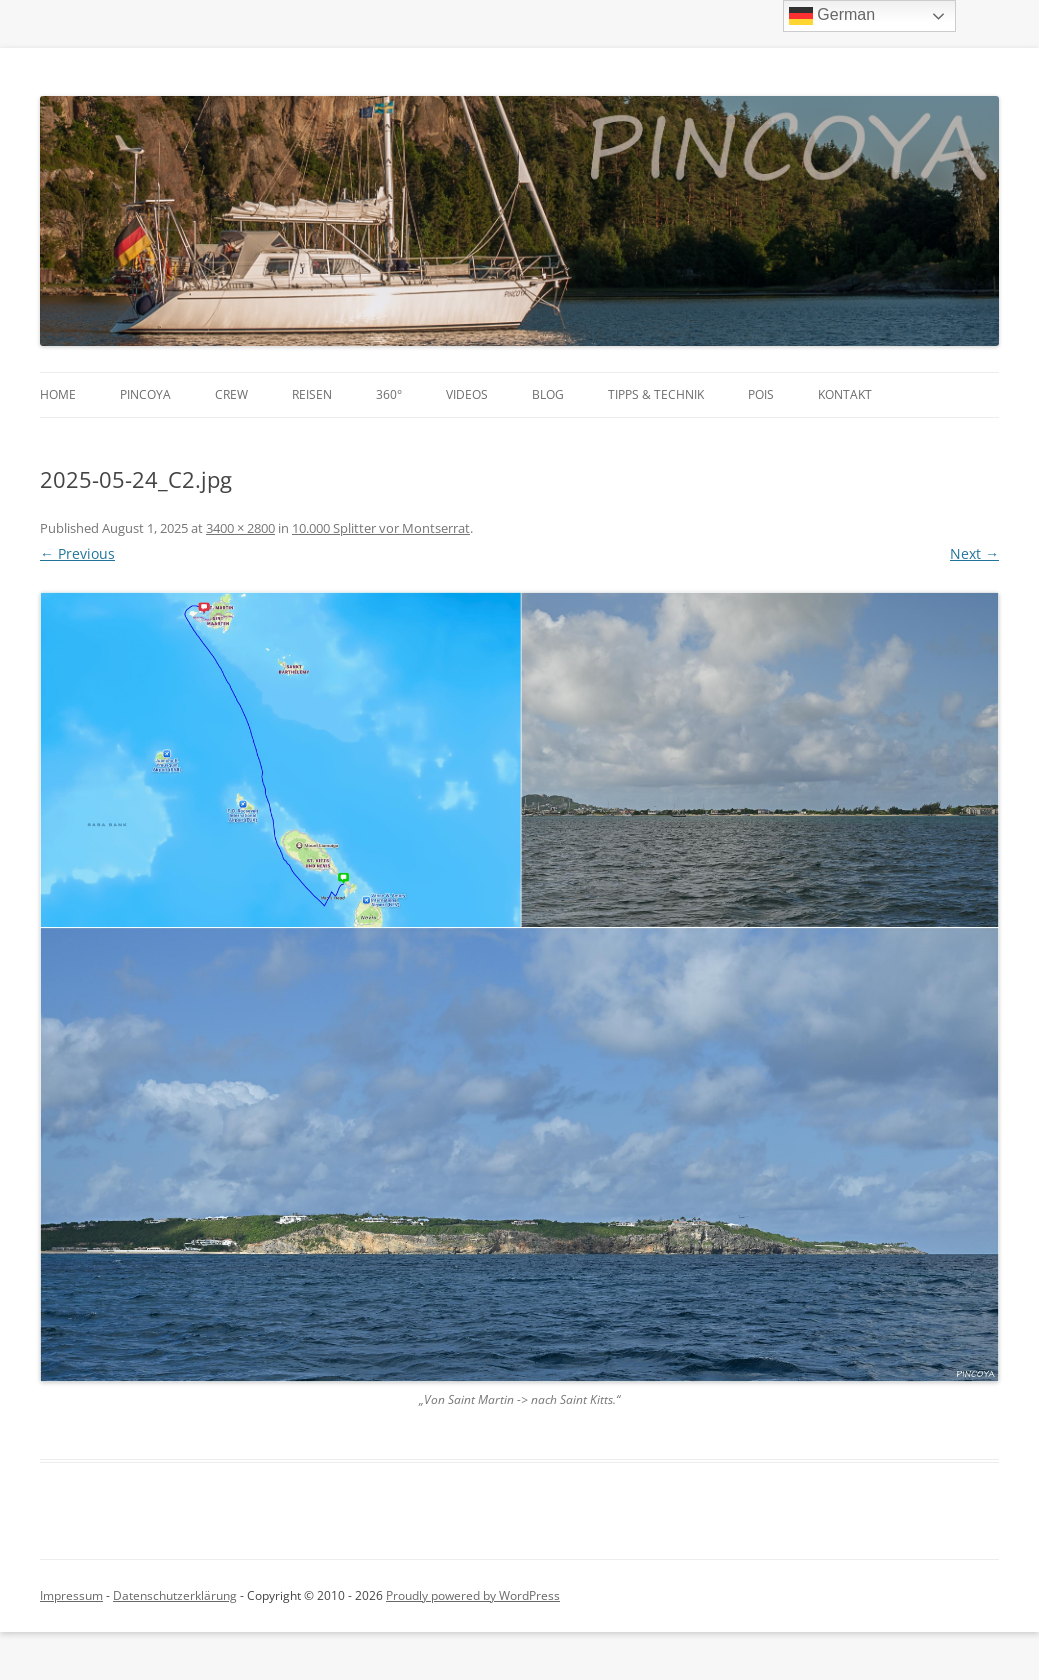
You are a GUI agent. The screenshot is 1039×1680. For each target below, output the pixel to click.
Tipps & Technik (656, 394)
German (832, 16)
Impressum (71, 1595)
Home (58, 394)
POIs (761, 394)
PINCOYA (145, 394)
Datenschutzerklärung (175, 1595)
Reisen (312, 394)
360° (389, 394)
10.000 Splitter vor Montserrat (381, 528)
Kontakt (845, 394)
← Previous (77, 553)
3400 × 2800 (240, 528)
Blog (548, 394)
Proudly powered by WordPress (473, 1595)
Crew (231, 394)
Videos (467, 394)
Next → (974, 553)
